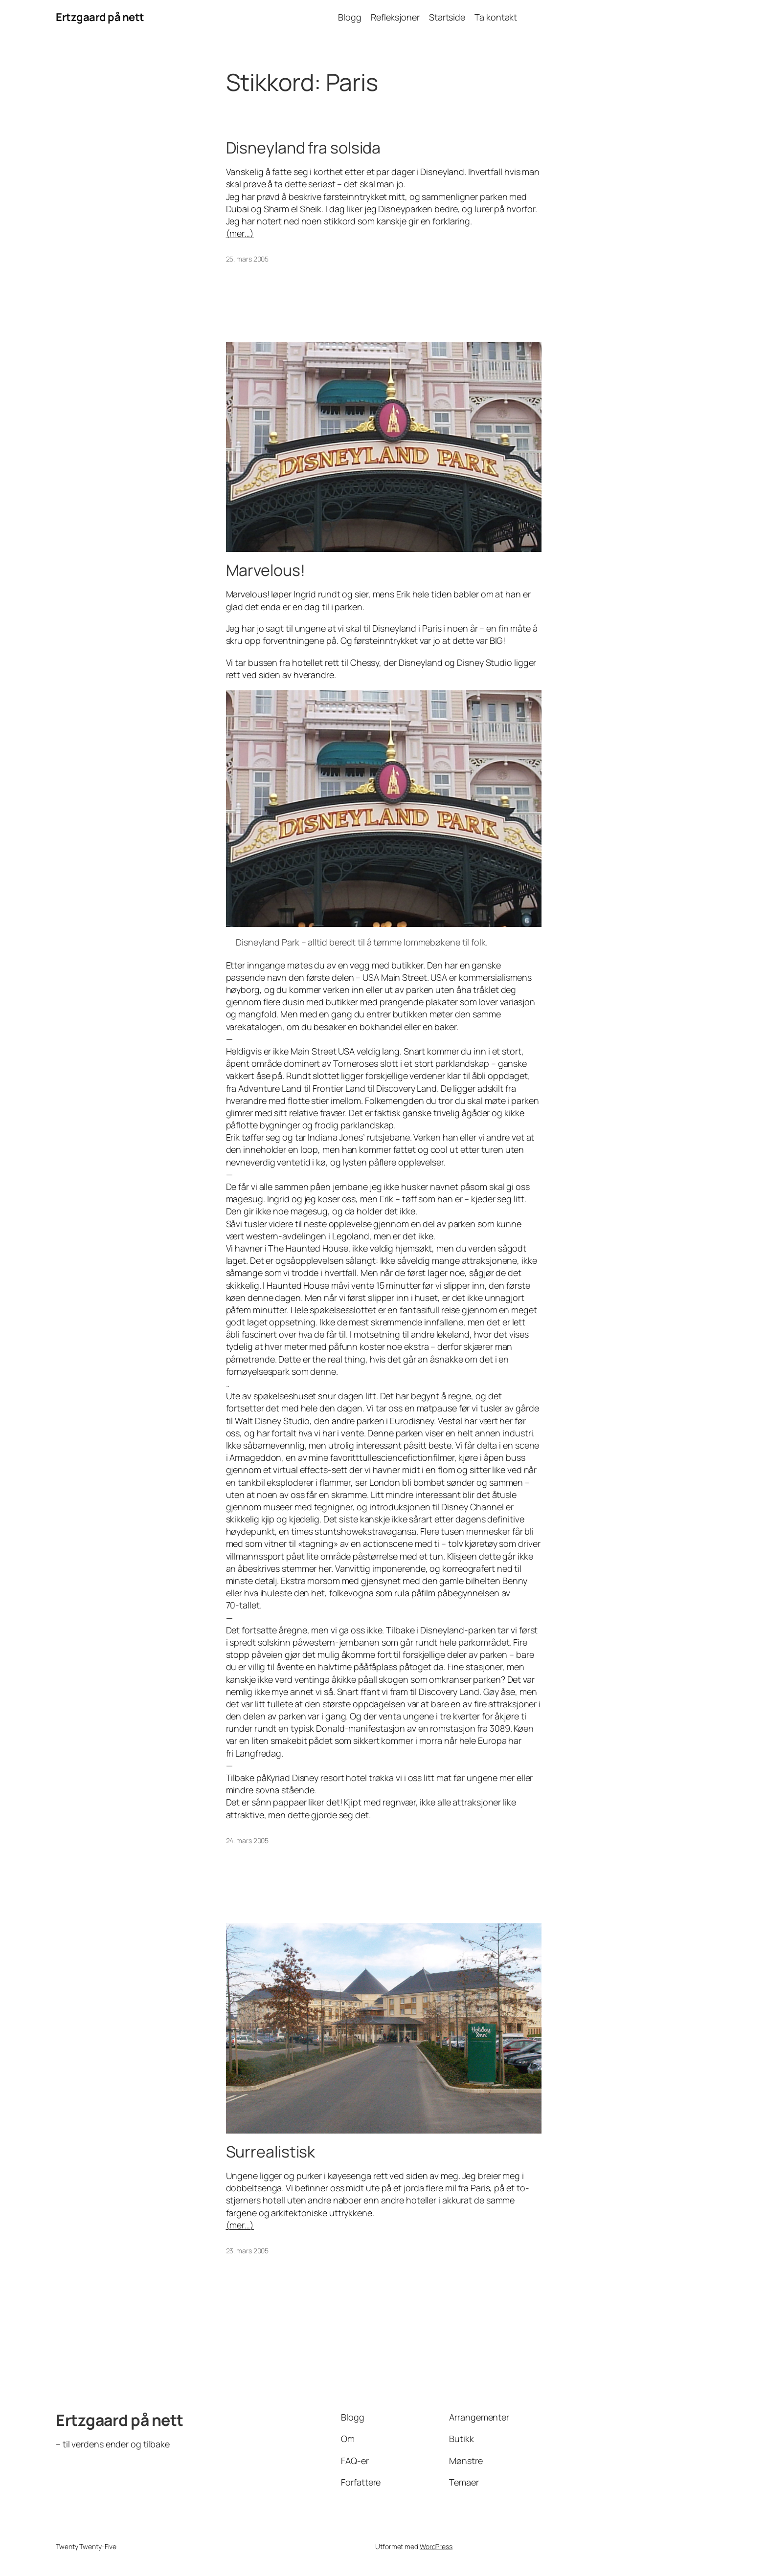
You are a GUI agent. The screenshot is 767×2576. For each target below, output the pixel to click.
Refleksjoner (395, 17)
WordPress (436, 2546)
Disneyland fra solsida (303, 147)
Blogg (349, 17)
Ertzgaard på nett (100, 17)
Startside (447, 17)
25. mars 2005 (247, 259)
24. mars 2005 (247, 1840)
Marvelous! (265, 570)
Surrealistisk (271, 2151)
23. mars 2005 (247, 2250)
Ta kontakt (495, 17)
